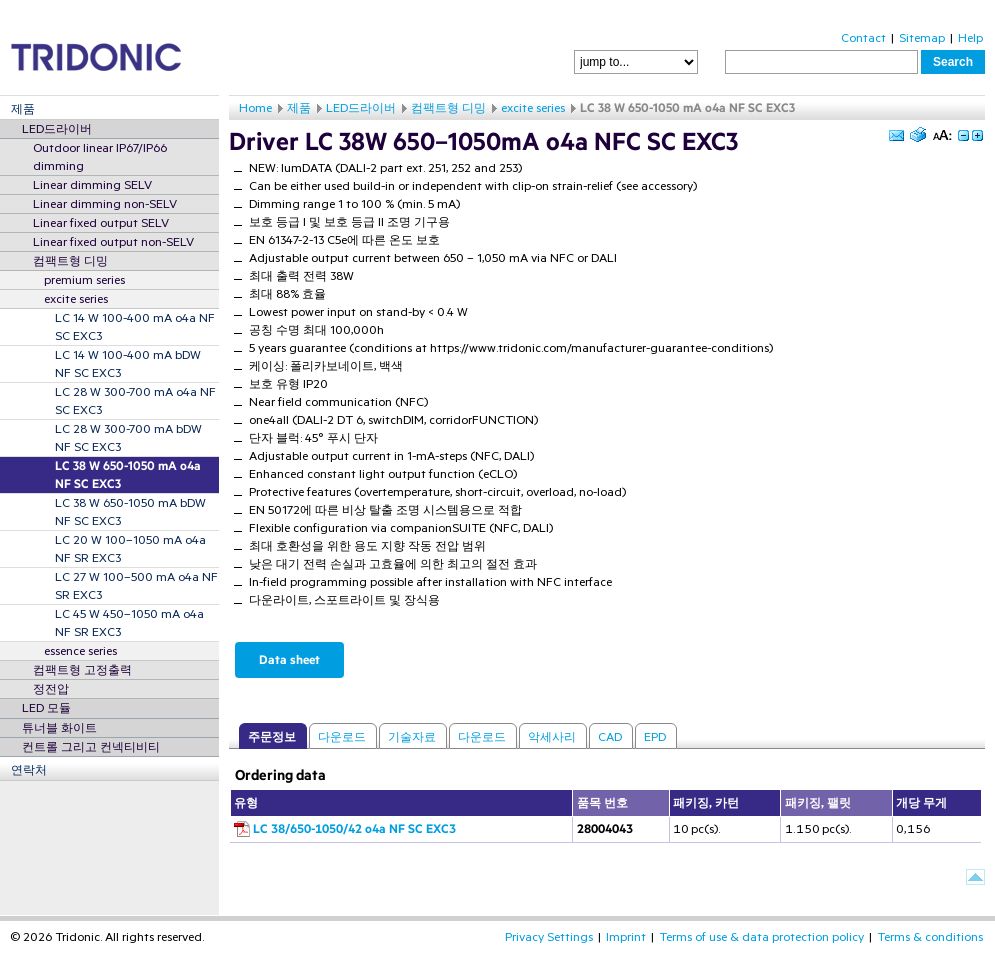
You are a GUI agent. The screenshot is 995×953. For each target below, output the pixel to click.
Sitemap (922, 38)
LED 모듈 (46, 708)
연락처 (29, 770)
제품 (23, 109)
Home (255, 108)
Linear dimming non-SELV (105, 204)
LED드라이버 (57, 129)
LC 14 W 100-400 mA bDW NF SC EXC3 (128, 364)
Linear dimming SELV (92, 185)
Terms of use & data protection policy (761, 937)
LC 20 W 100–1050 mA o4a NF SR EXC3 (130, 549)
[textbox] (821, 62)
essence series (80, 651)
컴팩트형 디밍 (70, 261)
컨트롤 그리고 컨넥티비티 (91, 747)
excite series (76, 299)
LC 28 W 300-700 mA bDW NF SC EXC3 (128, 438)
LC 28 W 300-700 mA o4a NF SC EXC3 (135, 401)
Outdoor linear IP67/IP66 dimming (100, 157)
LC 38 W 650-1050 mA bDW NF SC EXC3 (130, 512)
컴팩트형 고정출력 (82, 670)
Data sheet (289, 660)
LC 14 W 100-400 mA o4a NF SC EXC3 (135, 327)
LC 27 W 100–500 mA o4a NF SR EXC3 (136, 586)
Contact (863, 38)
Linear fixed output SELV (101, 223)
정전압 (51, 689)
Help (970, 38)
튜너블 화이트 (59, 728)
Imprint (626, 937)
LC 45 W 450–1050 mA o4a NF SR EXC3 (129, 623)
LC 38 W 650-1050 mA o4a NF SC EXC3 (128, 475)
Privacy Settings (549, 937)
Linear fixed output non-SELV (113, 242)
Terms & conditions (930, 937)
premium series (84, 280)
